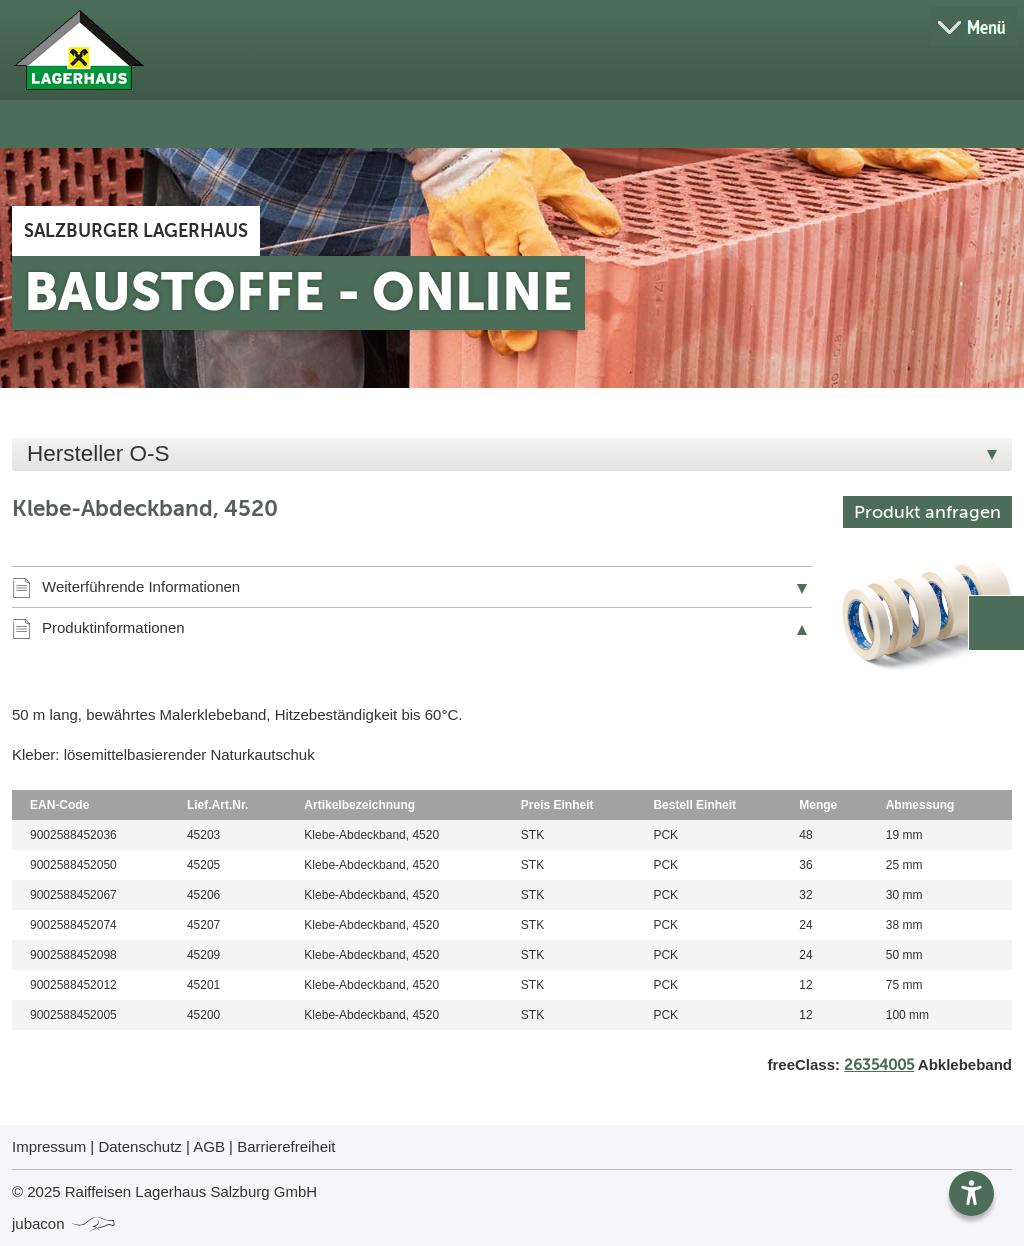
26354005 (879, 1065)
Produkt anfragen (927, 512)
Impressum (49, 1146)
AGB (209, 1146)
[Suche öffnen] (904, 27)
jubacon (64, 1223)
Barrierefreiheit (286, 1146)
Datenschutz (139, 1146)
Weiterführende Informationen (141, 586)
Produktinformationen (113, 627)
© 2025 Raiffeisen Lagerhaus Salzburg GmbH (164, 1191)
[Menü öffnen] (974, 26)
